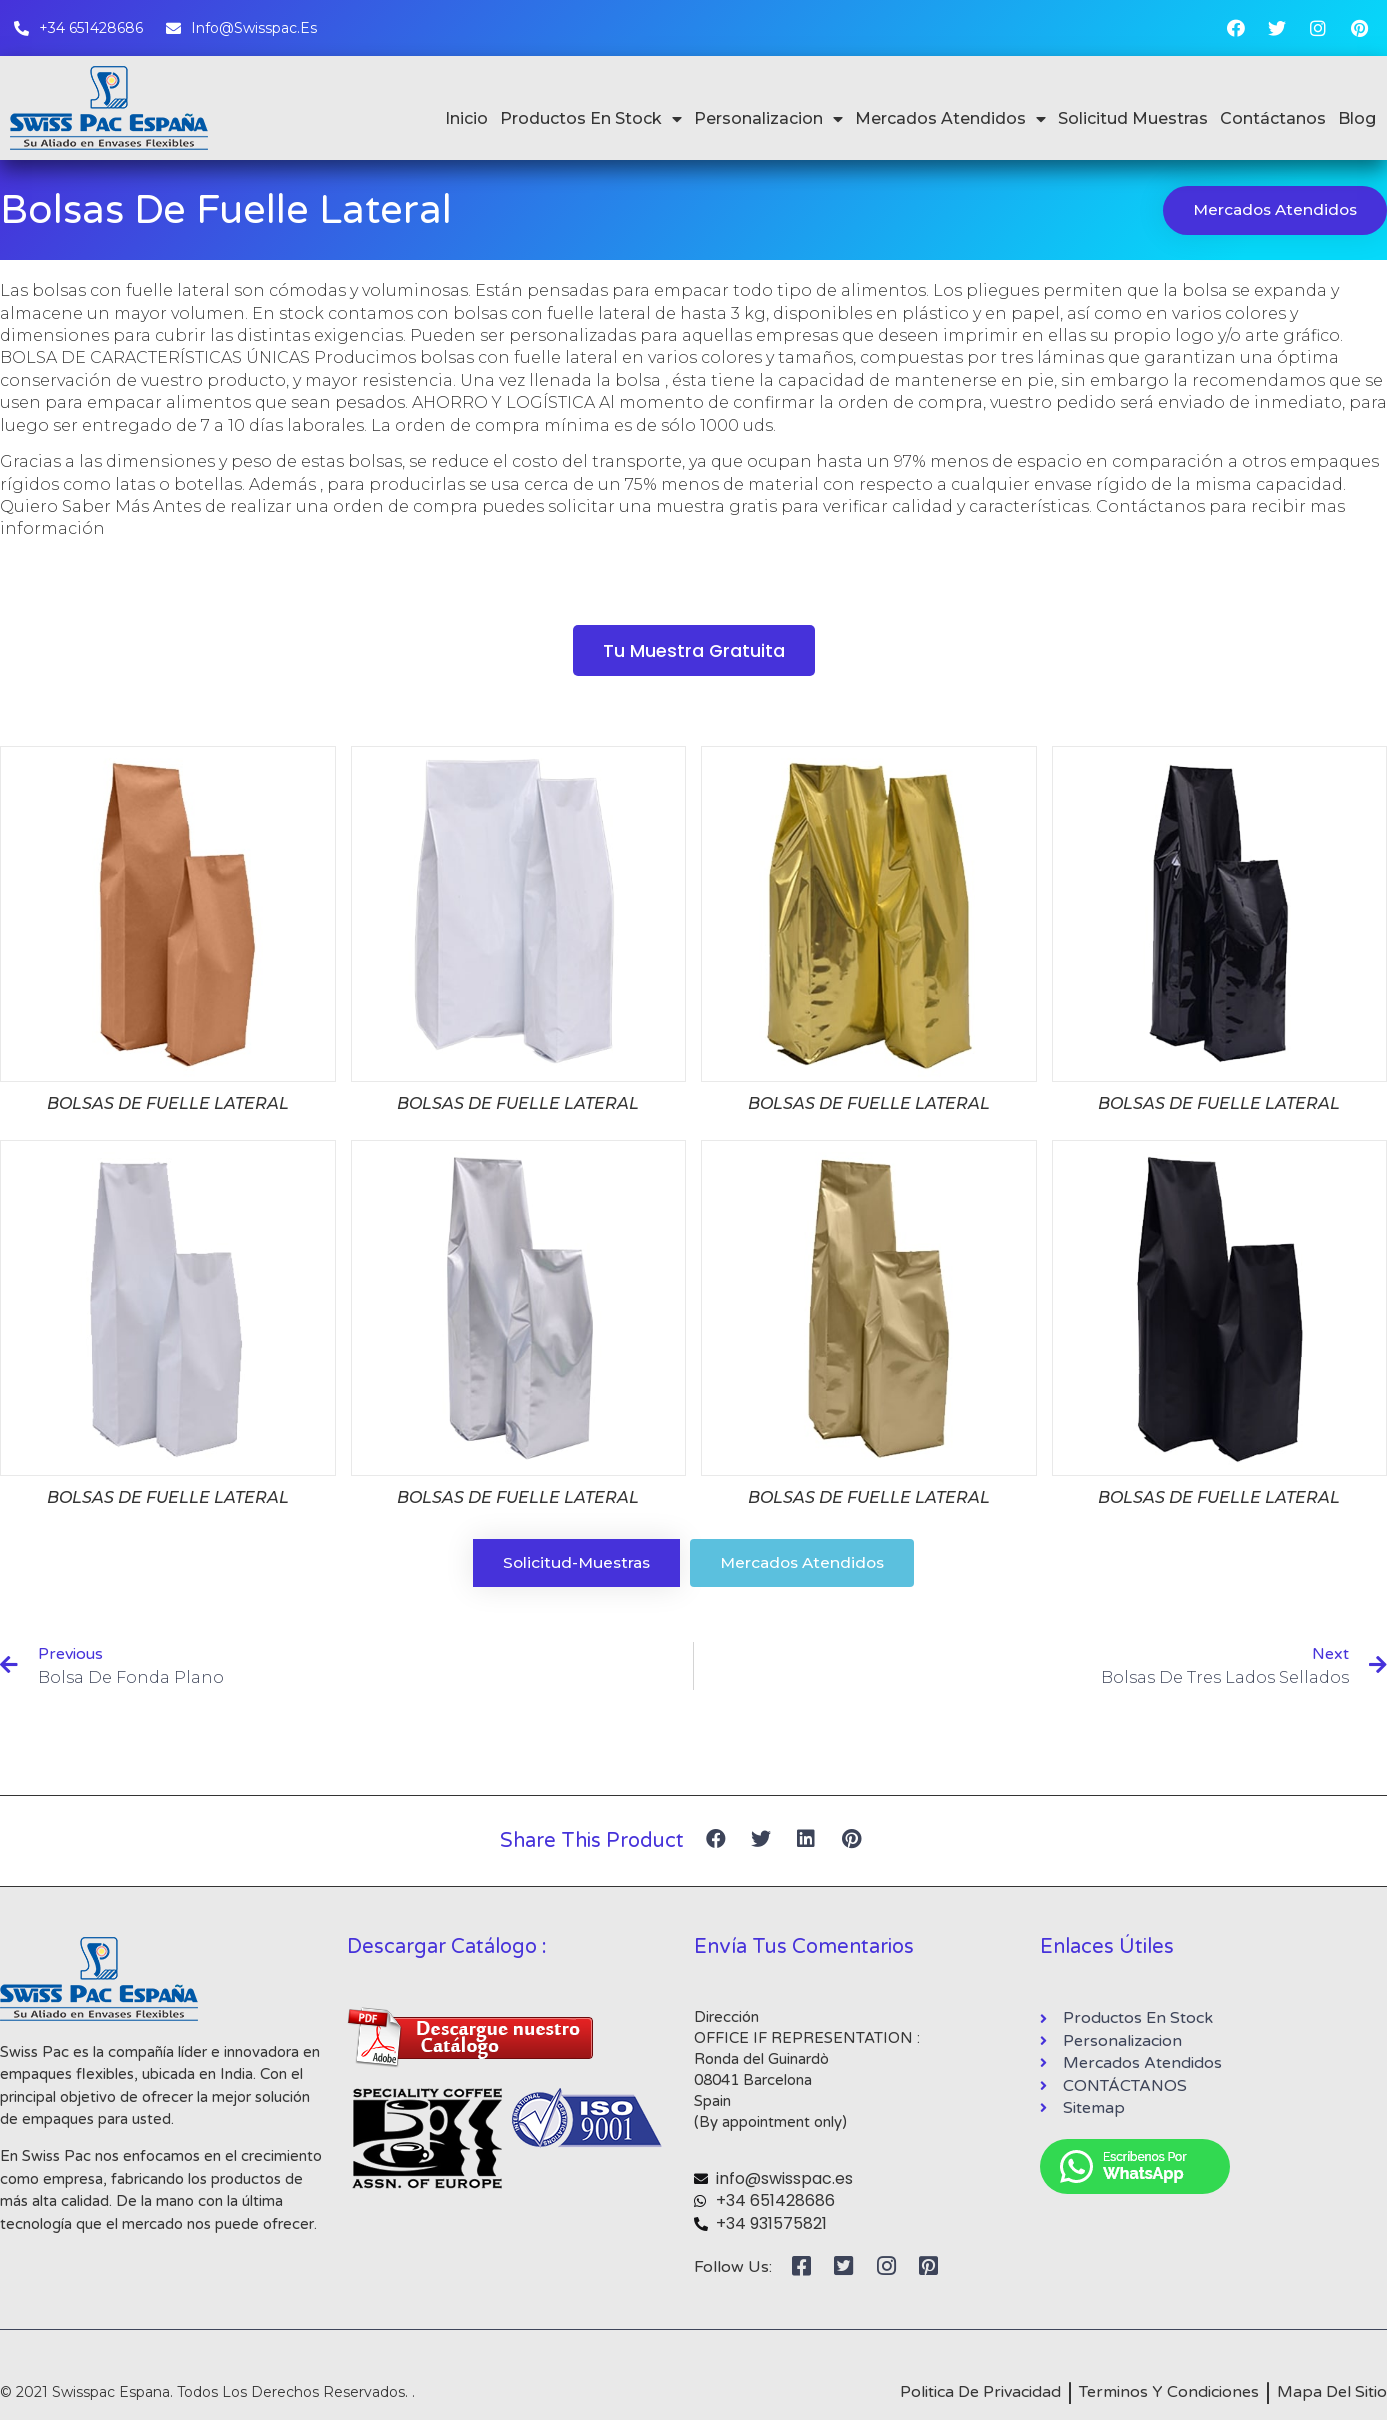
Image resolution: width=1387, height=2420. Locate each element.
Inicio (466, 118)
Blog (1357, 118)
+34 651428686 (775, 2204)
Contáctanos (1273, 118)
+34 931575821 (771, 2226)
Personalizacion (768, 119)
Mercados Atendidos (950, 119)
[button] (693, 652)
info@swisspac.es (784, 2181)
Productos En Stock (591, 119)
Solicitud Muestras (1133, 118)
